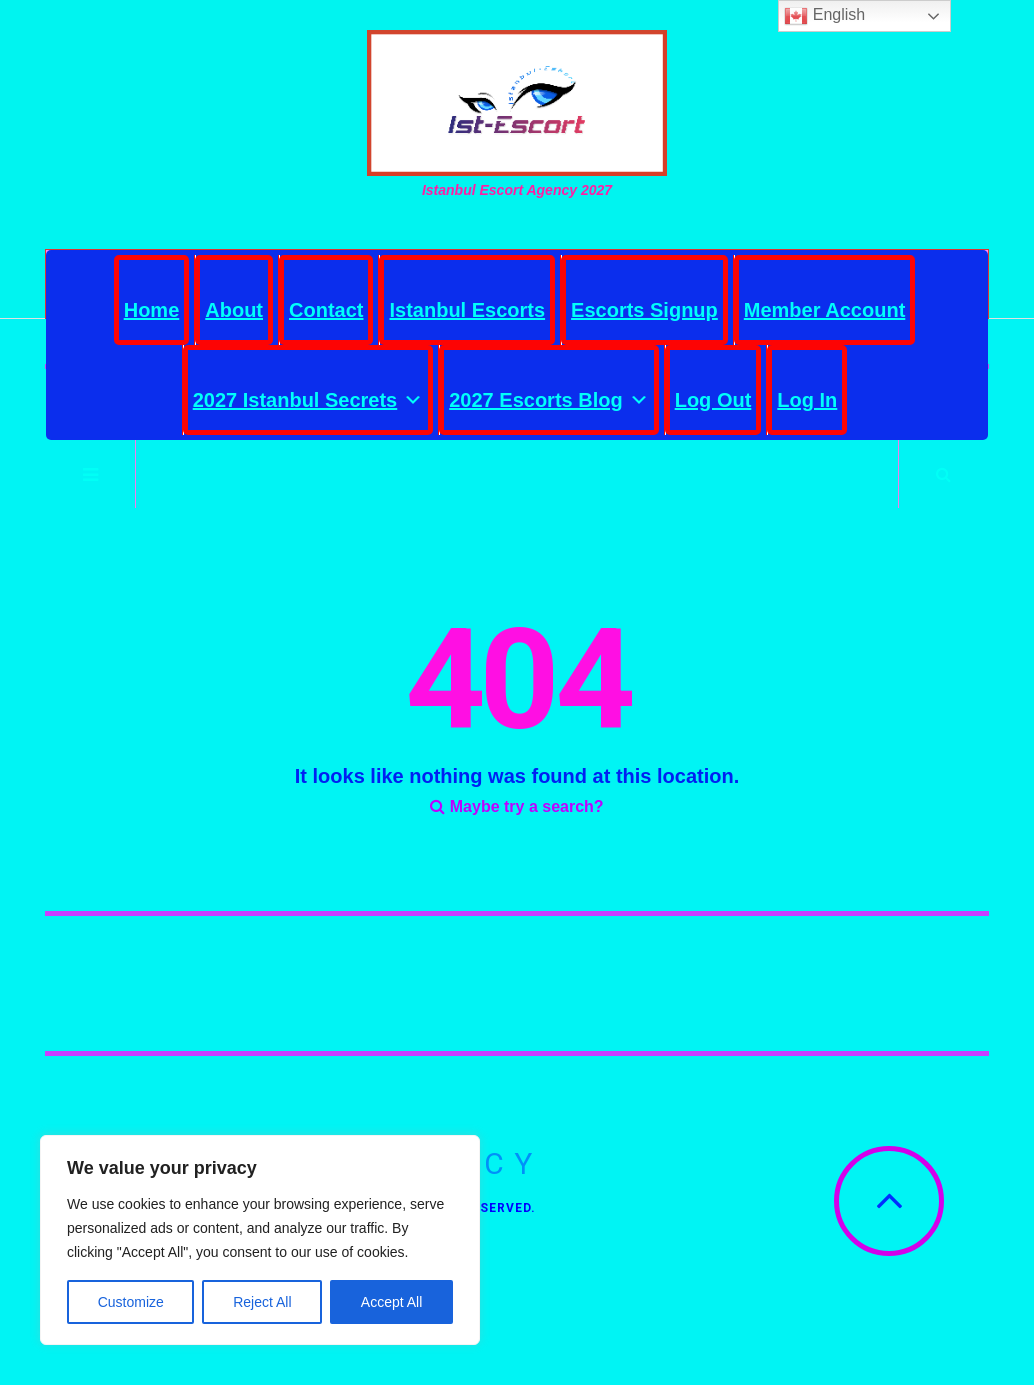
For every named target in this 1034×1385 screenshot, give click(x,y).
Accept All (391, 1302)
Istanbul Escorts (467, 310)
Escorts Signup (644, 310)
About (234, 310)
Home (152, 310)
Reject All (262, 1302)
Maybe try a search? (516, 806)
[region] (260, 1240)
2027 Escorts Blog (548, 395)
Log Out (713, 400)
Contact (326, 310)
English (824, 16)
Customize (131, 1302)
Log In (807, 400)
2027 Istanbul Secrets (308, 395)
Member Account (825, 310)
